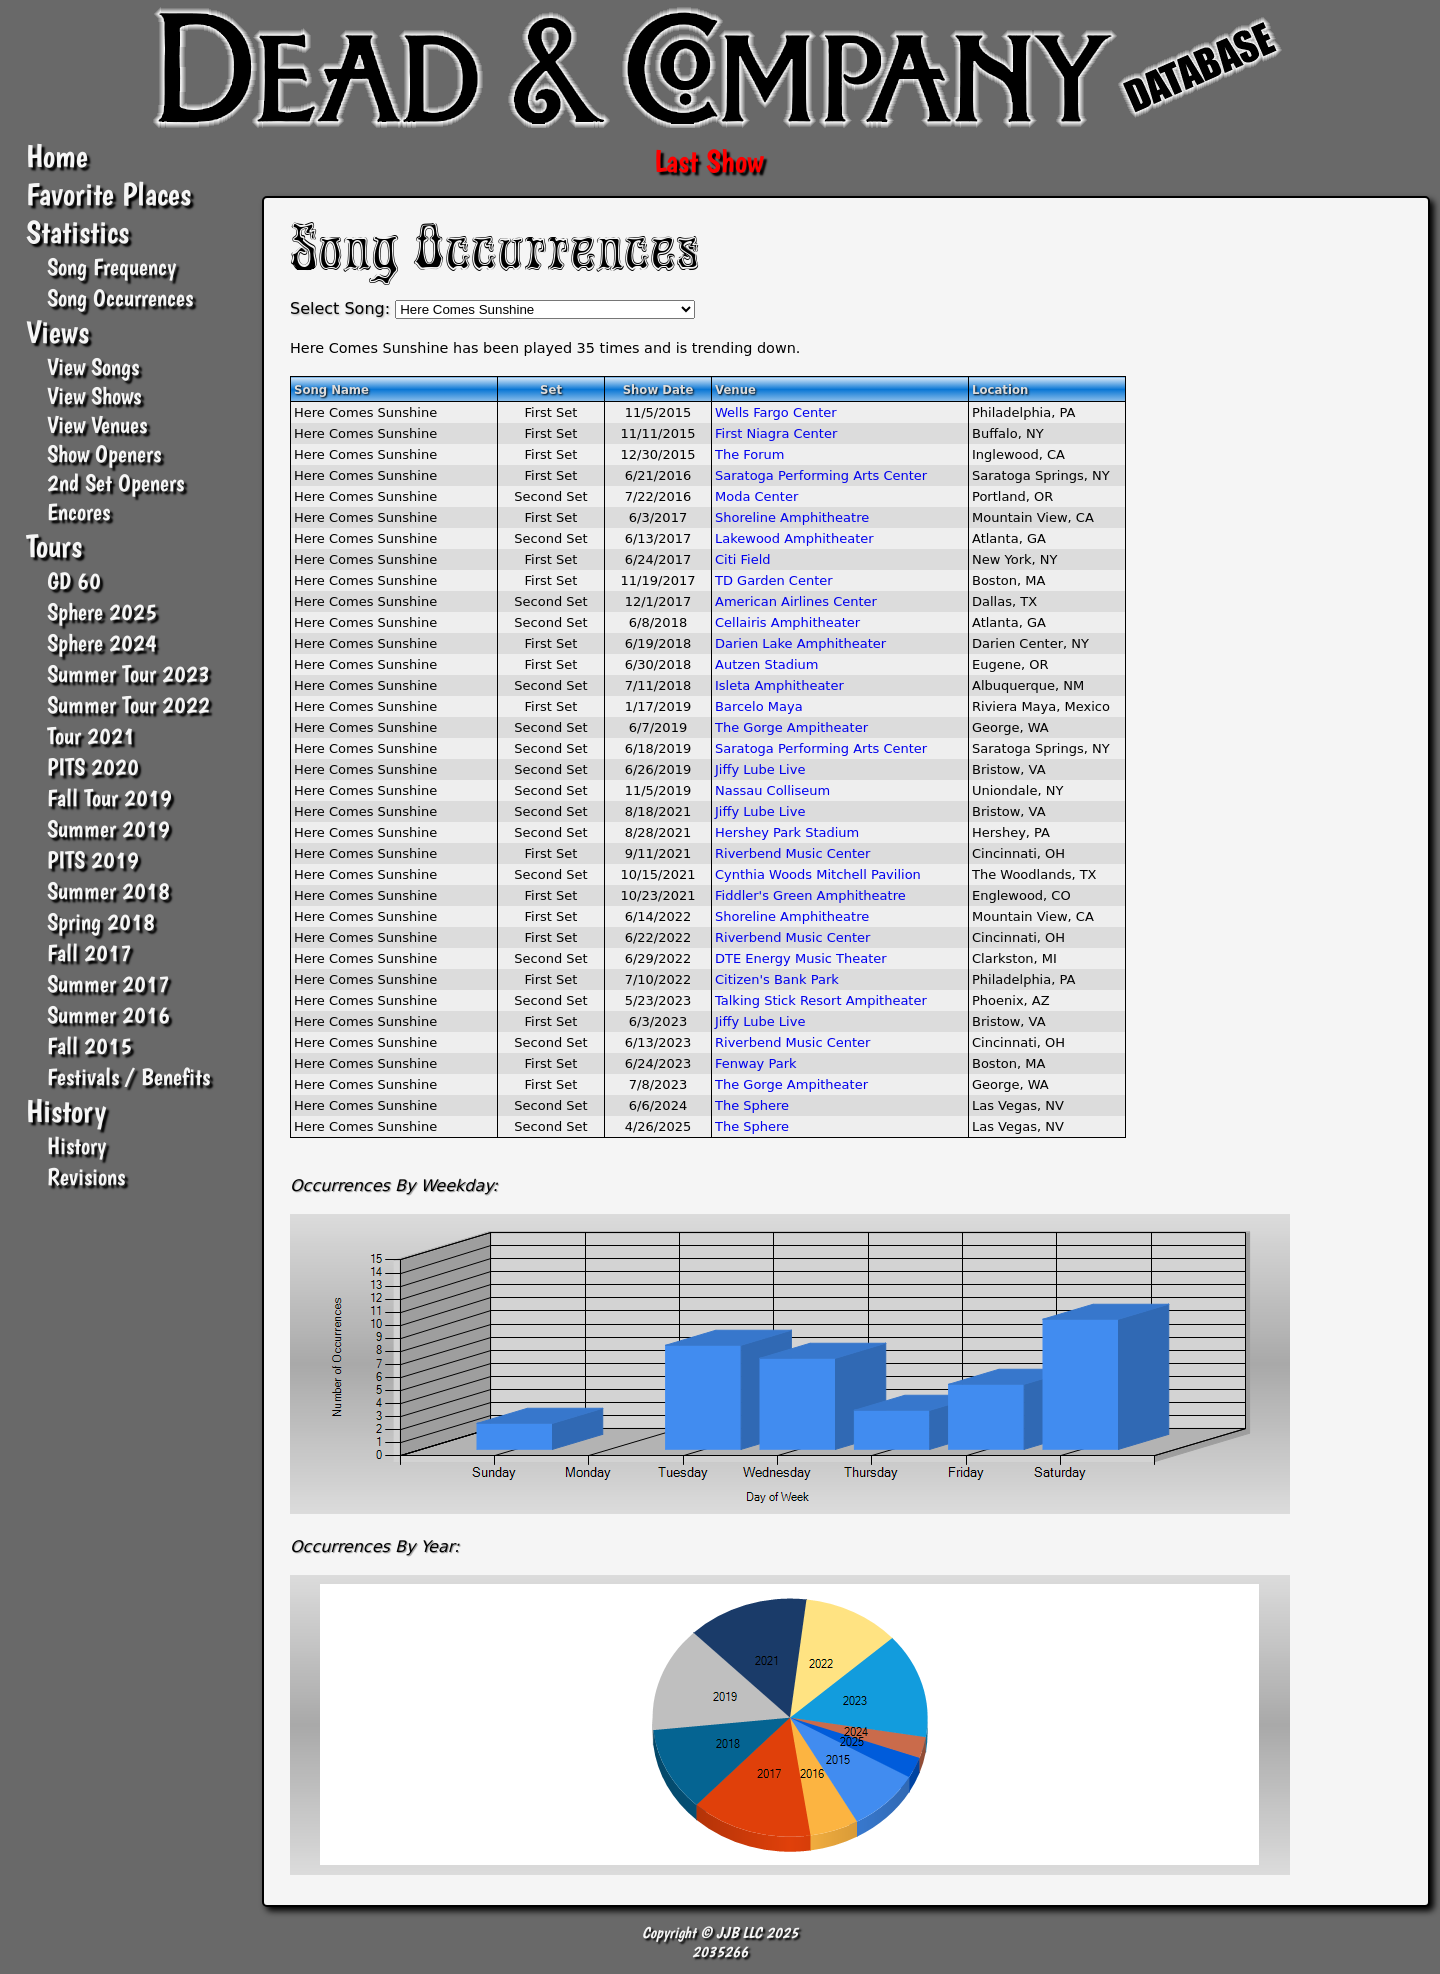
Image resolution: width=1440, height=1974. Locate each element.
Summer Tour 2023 (128, 673)
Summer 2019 (108, 828)
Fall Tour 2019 (109, 797)
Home (57, 156)
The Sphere (752, 1105)
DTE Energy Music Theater (801, 958)
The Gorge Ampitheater (791, 727)
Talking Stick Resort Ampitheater (821, 1000)
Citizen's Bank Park (777, 979)
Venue (735, 390)
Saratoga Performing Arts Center (821, 475)
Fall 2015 (89, 1045)
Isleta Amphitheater (779, 685)
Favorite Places (108, 194)
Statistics (77, 232)
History (66, 1111)
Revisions (86, 1176)
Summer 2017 (108, 983)
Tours (54, 546)
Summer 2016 (108, 1014)
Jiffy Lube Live (760, 769)
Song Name (331, 390)
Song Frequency (111, 266)
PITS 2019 (93, 859)
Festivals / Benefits (128, 1076)
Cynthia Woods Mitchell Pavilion (818, 874)
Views (57, 332)
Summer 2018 (108, 890)
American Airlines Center (796, 601)
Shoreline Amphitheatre (792, 517)
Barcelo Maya (759, 706)
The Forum (750, 454)
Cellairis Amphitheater (787, 622)
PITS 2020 (93, 766)
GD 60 (74, 580)
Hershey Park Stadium (787, 832)
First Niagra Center (776, 433)
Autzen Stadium (767, 664)
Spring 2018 (101, 921)
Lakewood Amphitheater (794, 538)
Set (551, 390)
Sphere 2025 (102, 611)
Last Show (709, 161)
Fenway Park (756, 1063)
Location (1000, 390)
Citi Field (743, 559)
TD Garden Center (774, 580)
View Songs (93, 366)
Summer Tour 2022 (128, 704)
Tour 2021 (91, 735)
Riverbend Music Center (792, 853)
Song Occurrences (120, 297)
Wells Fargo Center (776, 412)
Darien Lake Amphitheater (800, 643)
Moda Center (756, 496)
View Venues (97, 424)
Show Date (658, 390)
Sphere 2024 (102, 642)
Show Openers (104, 453)
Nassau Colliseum (772, 790)
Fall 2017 (89, 952)
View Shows (94, 395)
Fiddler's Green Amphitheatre (810, 895)
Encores (78, 511)
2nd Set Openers (115, 482)
